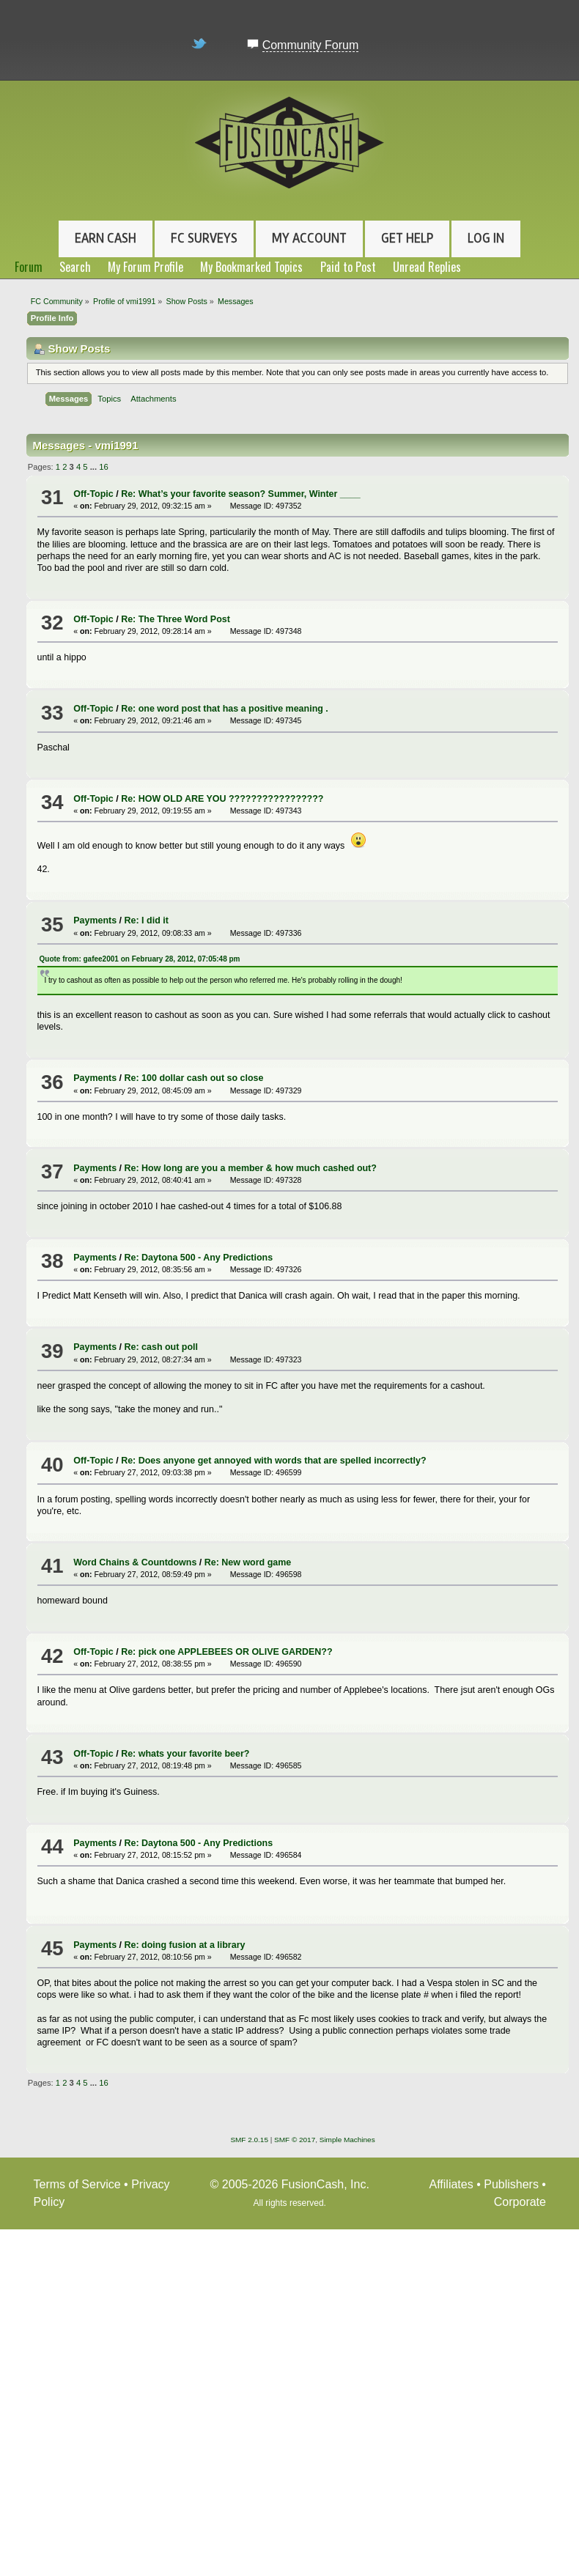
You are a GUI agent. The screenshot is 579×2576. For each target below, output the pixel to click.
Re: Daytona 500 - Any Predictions (199, 1257)
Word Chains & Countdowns (134, 1562)
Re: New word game (247, 1562)
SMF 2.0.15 (249, 2140)
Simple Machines (347, 2140)
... (94, 466)
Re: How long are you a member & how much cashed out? (251, 1168)
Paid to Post (348, 267)
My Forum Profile (145, 267)
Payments (95, 920)
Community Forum (310, 45)
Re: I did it (147, 920)
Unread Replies (427, 267)
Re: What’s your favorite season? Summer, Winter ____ (240, 494)
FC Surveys (204, 238)
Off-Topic (93, 494)
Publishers (511, 2184)
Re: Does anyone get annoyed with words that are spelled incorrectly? (273, 1460)
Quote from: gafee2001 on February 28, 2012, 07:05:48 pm (140, 959)
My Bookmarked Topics (251, 267)
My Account (309, 238)
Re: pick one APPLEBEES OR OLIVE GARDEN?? (226, 1652)
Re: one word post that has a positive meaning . (224, 709)
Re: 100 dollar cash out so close (194, 1078)
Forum (29, 267)
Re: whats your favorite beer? (185, 1754)
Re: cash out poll (161, 1347)
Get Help (407, 238)
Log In (486, 238)
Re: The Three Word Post (175, 619)
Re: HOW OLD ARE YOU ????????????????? (222, 799)
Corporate (520, 2202)
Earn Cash (105, 238)
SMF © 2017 (294, 2140)
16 (103, 466)
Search (75, 267)
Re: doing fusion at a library (185, 1945)
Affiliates (451, 2184)
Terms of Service (77, 2184)
